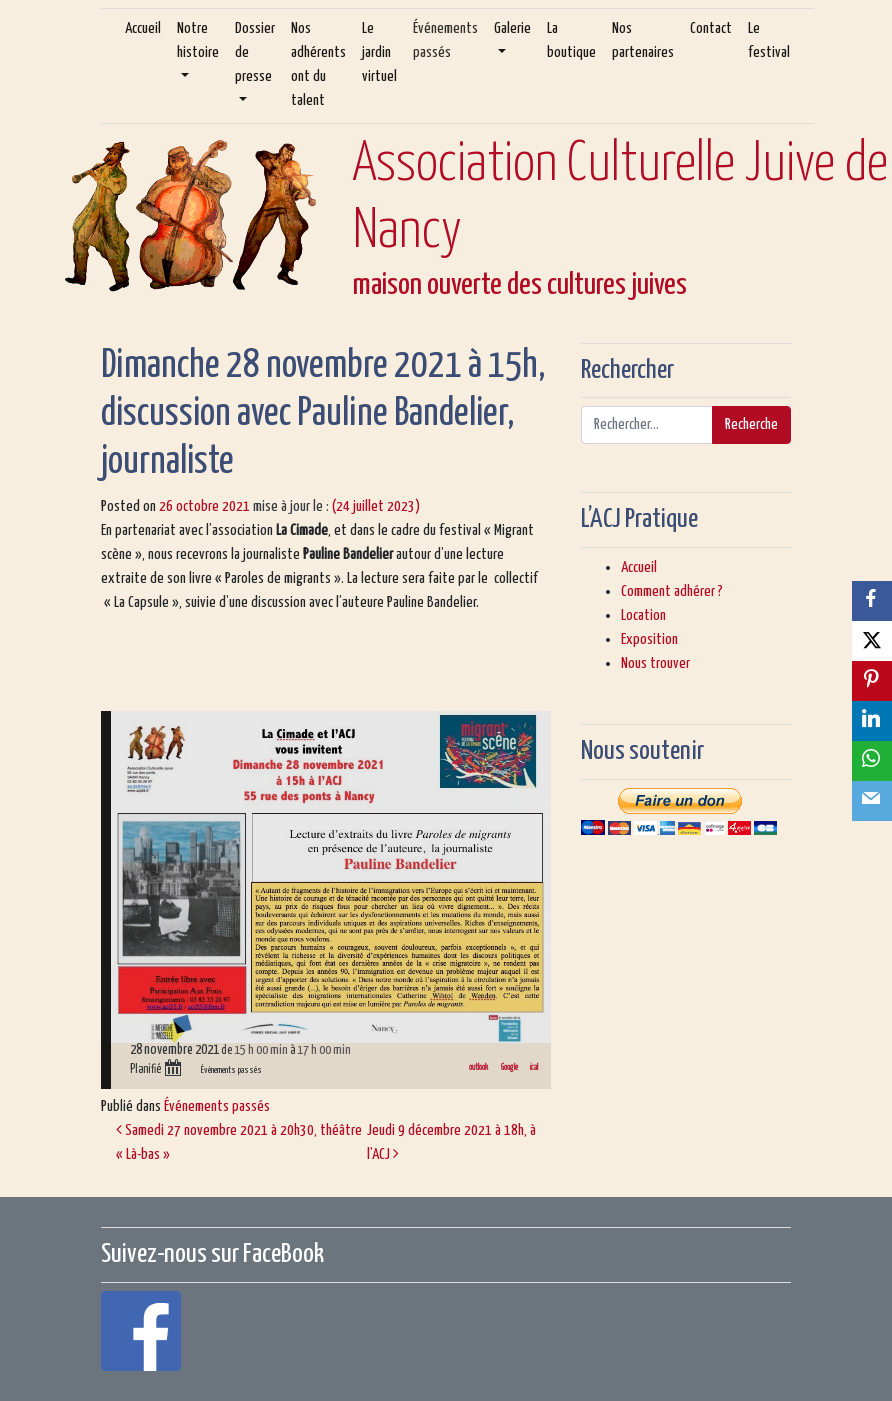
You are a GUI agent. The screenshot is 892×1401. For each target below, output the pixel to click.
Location (643, 615)
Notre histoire (198, 40)
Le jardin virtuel (379, 52)
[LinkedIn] (872, 721)
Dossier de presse (255, 52)
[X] (872, 641)
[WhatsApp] (872, 761)
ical (534, 1067)
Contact (711, 28)
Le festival (769, 40)
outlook (478, 1067)
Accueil (143, 28)
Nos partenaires (643, 40)
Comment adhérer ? (672, 591)
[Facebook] (872, 601)
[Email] (872, 801)
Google (509, 1067)
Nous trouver (655, 663)
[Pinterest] (872, 681)
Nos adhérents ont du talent (318, 64)
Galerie (512, 28)
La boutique (571, 40)
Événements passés (445, 40)
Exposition (649, 639)
